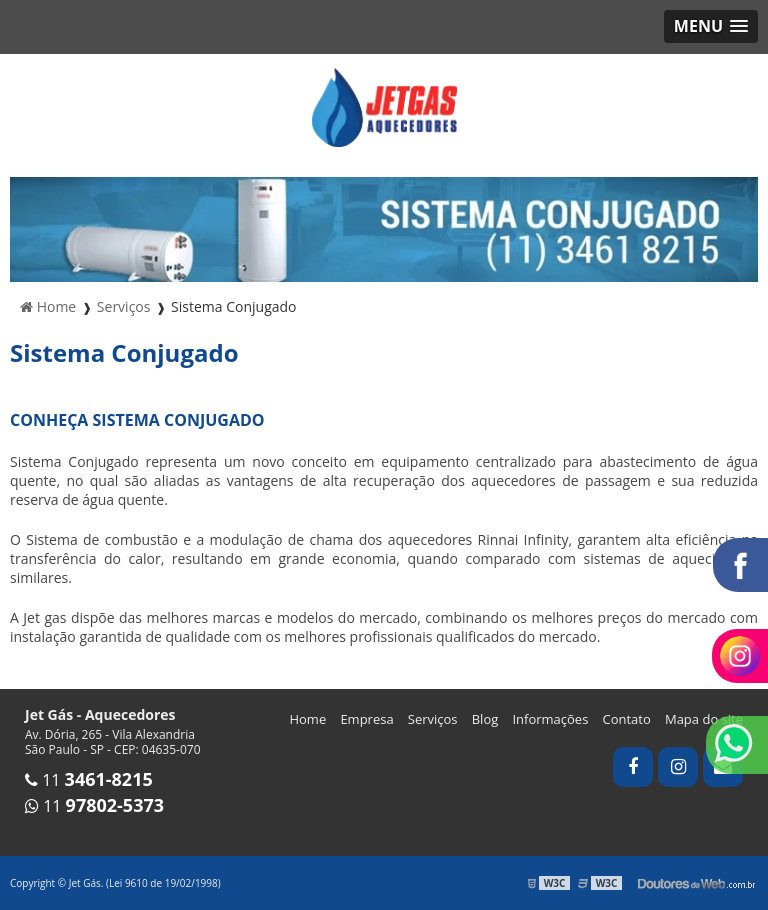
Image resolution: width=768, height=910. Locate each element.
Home (307, 719)
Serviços (433, 719)
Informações (550, 719)
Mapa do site (704, 719)
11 (89, 780)
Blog (485, 719)
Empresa (366, 719)
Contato (627, 719)
